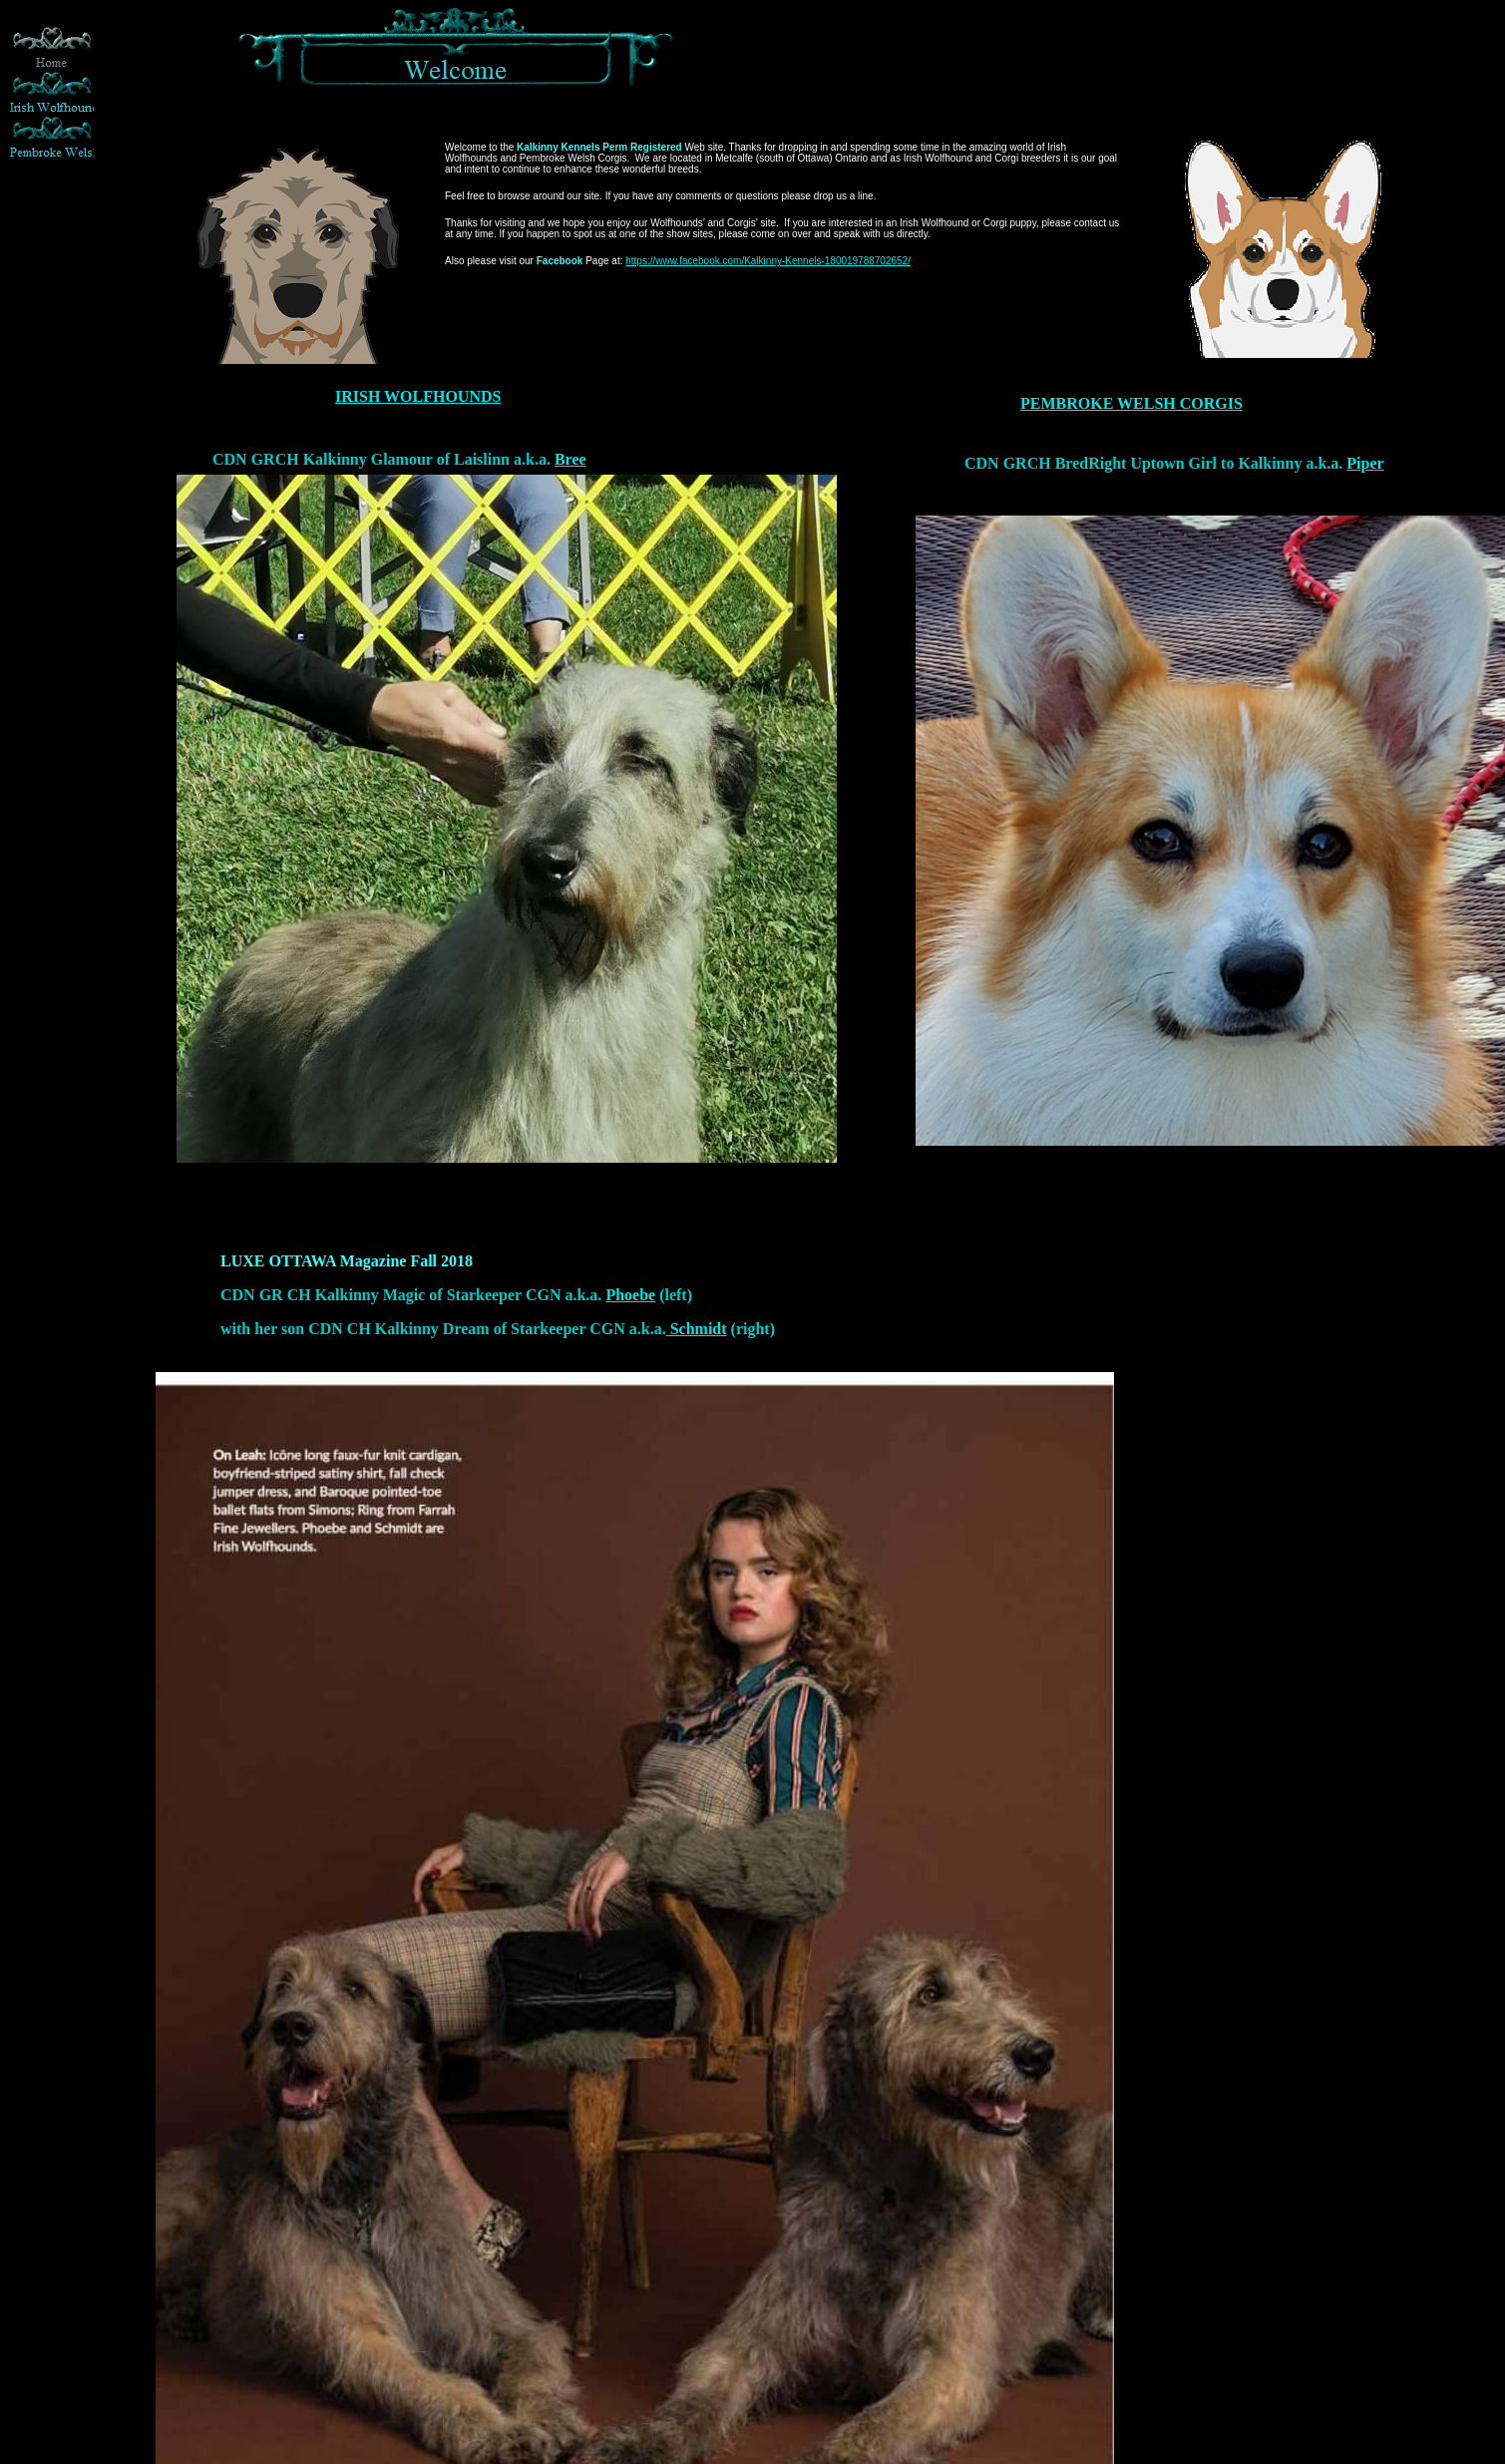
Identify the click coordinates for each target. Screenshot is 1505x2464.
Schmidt (696, 1328)
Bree (570, 459)
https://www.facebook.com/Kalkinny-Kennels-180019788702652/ (768, 260)
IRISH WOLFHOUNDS (418, 396)
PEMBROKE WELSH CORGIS (1131, 403)
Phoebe (630, 1294)
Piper (1364, 463)
